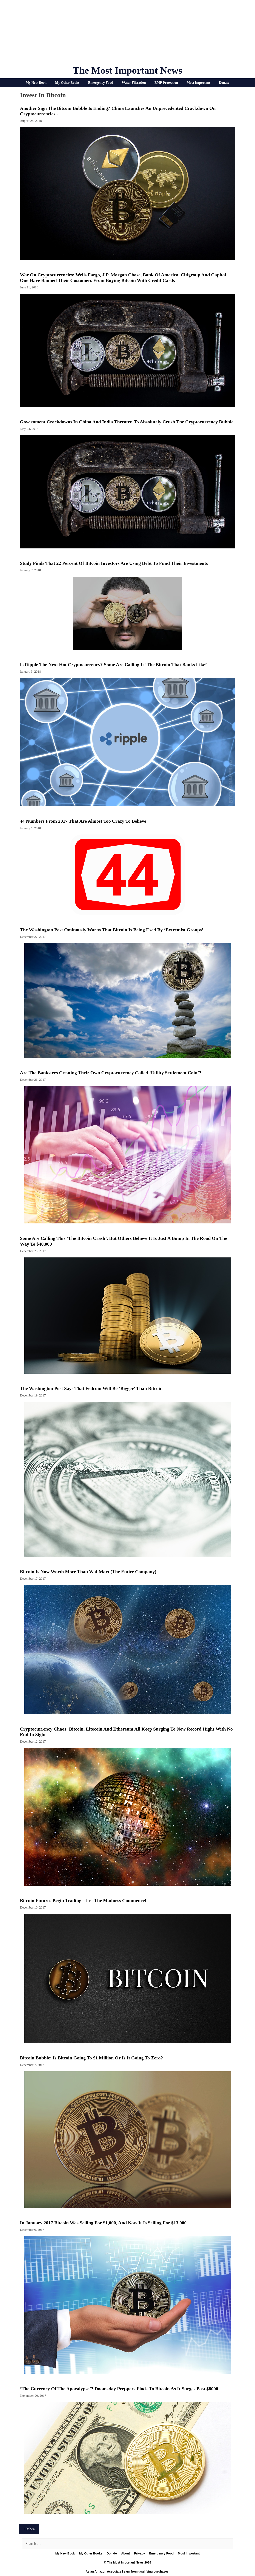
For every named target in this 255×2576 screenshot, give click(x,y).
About (125, 2553)
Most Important (198, 82)
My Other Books (67, 82)
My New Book (36, 82)
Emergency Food (100, 82)
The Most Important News (127, 70)
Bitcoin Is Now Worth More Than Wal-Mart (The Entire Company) (88, 1571)
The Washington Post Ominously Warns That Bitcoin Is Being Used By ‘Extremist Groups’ (111, 929)
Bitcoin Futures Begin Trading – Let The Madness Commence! (83, 1900)
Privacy (139, 2553)
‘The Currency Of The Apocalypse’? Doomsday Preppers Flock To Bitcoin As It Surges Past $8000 (119, 2388)
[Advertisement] (127, 34)
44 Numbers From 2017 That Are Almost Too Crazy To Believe (83, 821)
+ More (29, 2529)
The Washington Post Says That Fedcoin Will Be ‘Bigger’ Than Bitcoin (91, 1388)
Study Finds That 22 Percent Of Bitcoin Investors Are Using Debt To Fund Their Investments (114, 563)
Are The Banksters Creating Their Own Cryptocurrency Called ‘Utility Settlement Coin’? (110, 1072)
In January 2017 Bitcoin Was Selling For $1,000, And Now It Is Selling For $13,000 (103, 2222)
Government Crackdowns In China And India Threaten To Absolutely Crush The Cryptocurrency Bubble (126, 421)
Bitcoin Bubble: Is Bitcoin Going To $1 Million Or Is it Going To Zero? (91, 2057)
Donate (224, 82)
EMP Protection (166, 82)
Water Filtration (134, 82)
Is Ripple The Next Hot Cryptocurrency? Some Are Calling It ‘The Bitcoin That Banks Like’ (113, 664)
